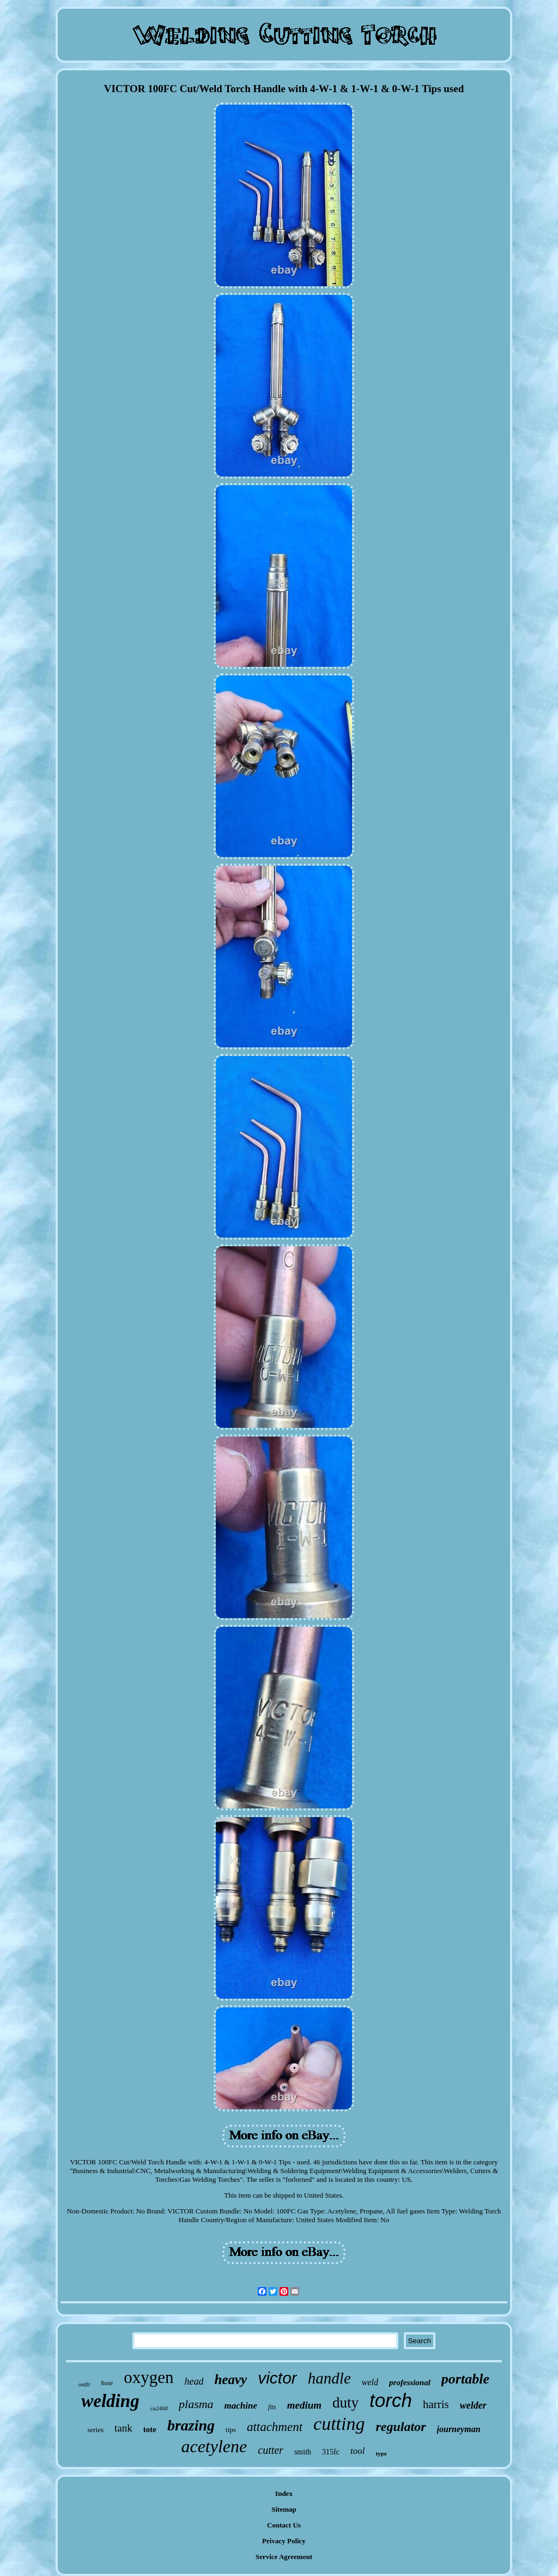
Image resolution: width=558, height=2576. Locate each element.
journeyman (459, 2429)
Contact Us (284, 2525)
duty (345, 2402)
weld (370, 2382)
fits (272, 2407)
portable (465, 2379)
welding (110, 2401)
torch (390, 2400)
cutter (270, 2450)
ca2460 (159, 2408)
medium (304, 2405)
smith (302, 2452)
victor (277, 2378)
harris (436, 2404)
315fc (330, 2452)
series (95, 2430)
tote (149, 2429)
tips (231, 2430)
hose (107, 2383)
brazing (191, 2425)
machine (241, 2405)
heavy (230, 2379)
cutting (339, 2424)
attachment (274, 2427)
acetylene (214, 2446)
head (193, 2381)
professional (409, 2382)
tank (123, 2428)
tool (357, 2451)
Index (284, 2493)
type (380, 2453)
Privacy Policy (284, 2541)
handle (329, 2378)
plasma (196, 2404)
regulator (401, 2427)
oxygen (148, 2377)
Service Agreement (284, 2557)
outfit (84, 2384)
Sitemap (283, 2509)
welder (473, 2405)
